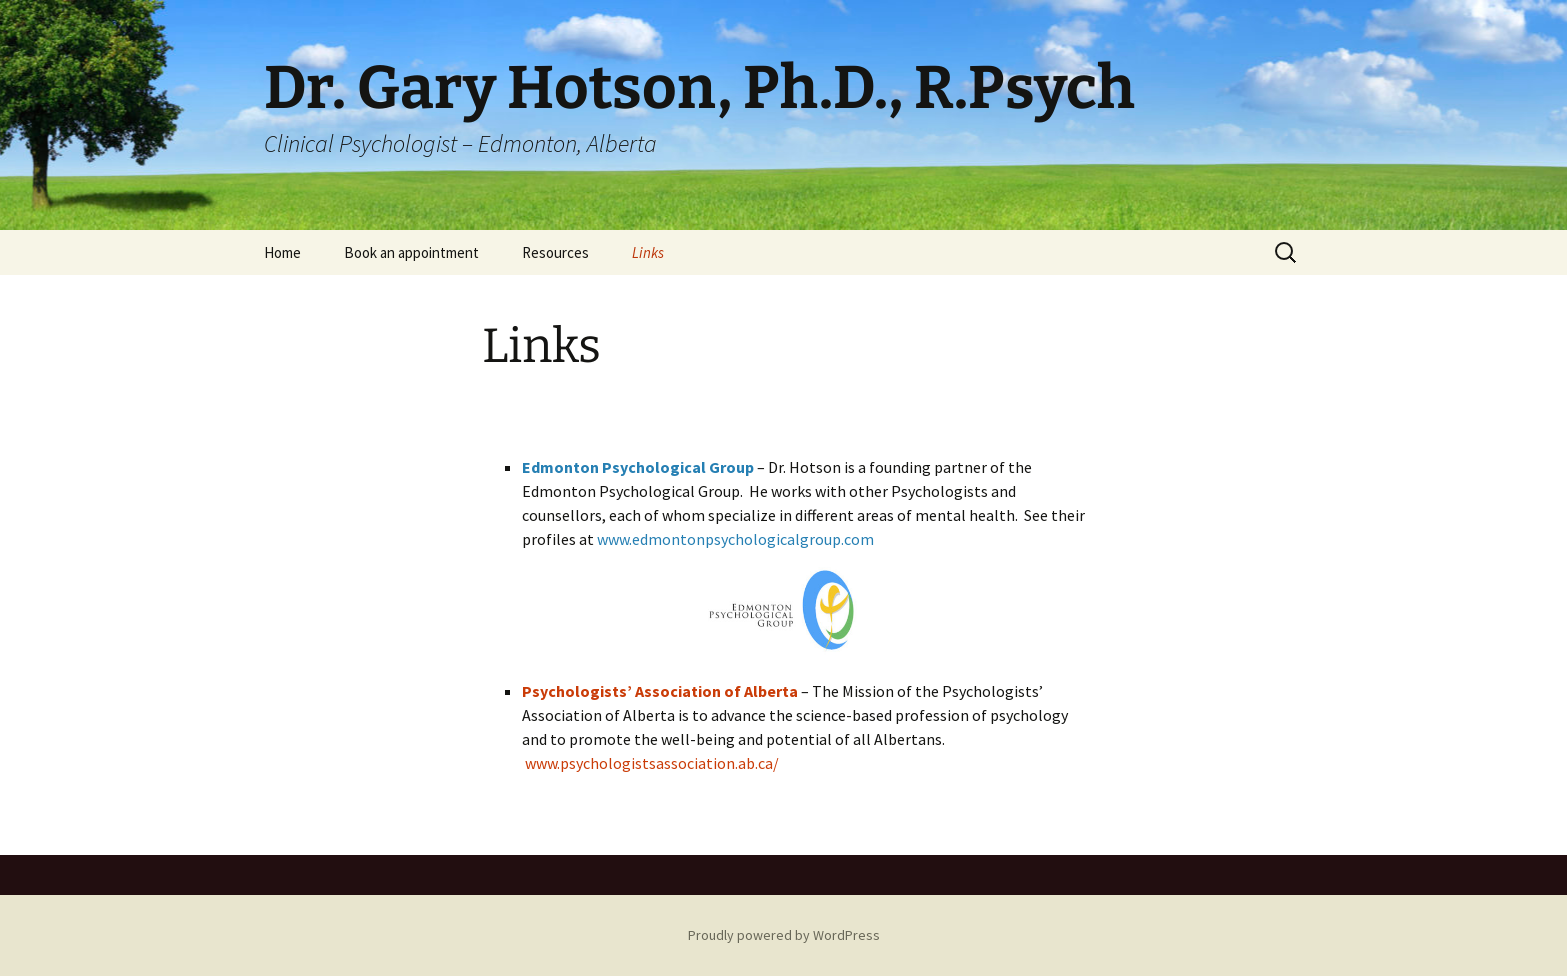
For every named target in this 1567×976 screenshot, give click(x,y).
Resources (555, 252)
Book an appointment (411, 252)
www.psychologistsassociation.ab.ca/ (652, 763)
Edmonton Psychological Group (638, 467)
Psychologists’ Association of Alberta (660, 691)
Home (282, 252)
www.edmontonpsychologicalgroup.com (735, 539)
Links (648, 252)
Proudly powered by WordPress (784, 935)
